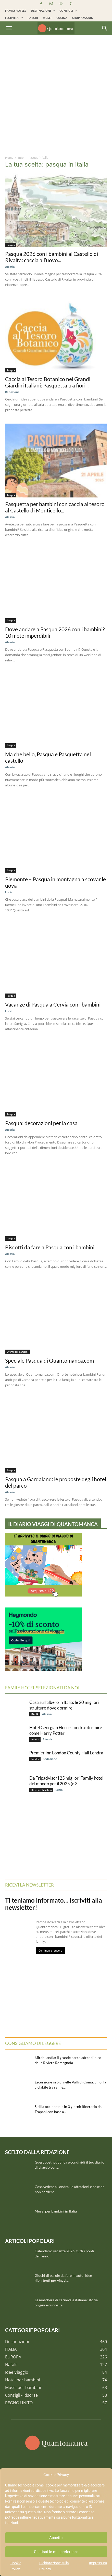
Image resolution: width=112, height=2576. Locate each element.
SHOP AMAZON (82, 18)
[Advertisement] (56, 97)
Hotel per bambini (41, 1789)
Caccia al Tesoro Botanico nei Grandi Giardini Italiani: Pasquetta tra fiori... (47, 382)
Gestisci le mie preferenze (56, 2551)
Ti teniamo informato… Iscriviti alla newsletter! (53, 1903)
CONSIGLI (68, 10)
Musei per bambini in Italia (56, 2211)
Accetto (56, 2537)
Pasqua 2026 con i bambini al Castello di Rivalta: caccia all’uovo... (51, 256)
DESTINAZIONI (43, 10)
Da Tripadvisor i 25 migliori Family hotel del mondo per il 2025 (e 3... (66, 1780)
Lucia (9, 892)
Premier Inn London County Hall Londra (66, 1752)
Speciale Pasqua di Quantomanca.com (49, 1360)
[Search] (105, 28)
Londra (35, 1739)
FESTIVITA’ (14, 18)
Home (9, 157)
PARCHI (33, 18)
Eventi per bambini (17, 1351)
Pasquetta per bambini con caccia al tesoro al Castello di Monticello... (55, 507)
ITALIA (35, 1714)
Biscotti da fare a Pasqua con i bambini (49, 1247)
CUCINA (61, 18)
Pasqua (11, 244)
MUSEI (47, 18)
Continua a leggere (50, 1950)
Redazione (12, 392)
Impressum (98, 2563)
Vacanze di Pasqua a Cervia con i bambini (53, 1004)
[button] (9, 28)
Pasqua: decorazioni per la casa (41, 1123)
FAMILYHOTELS (15, 10)
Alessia (10, 267)
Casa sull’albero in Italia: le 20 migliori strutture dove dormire (64, 1705)
